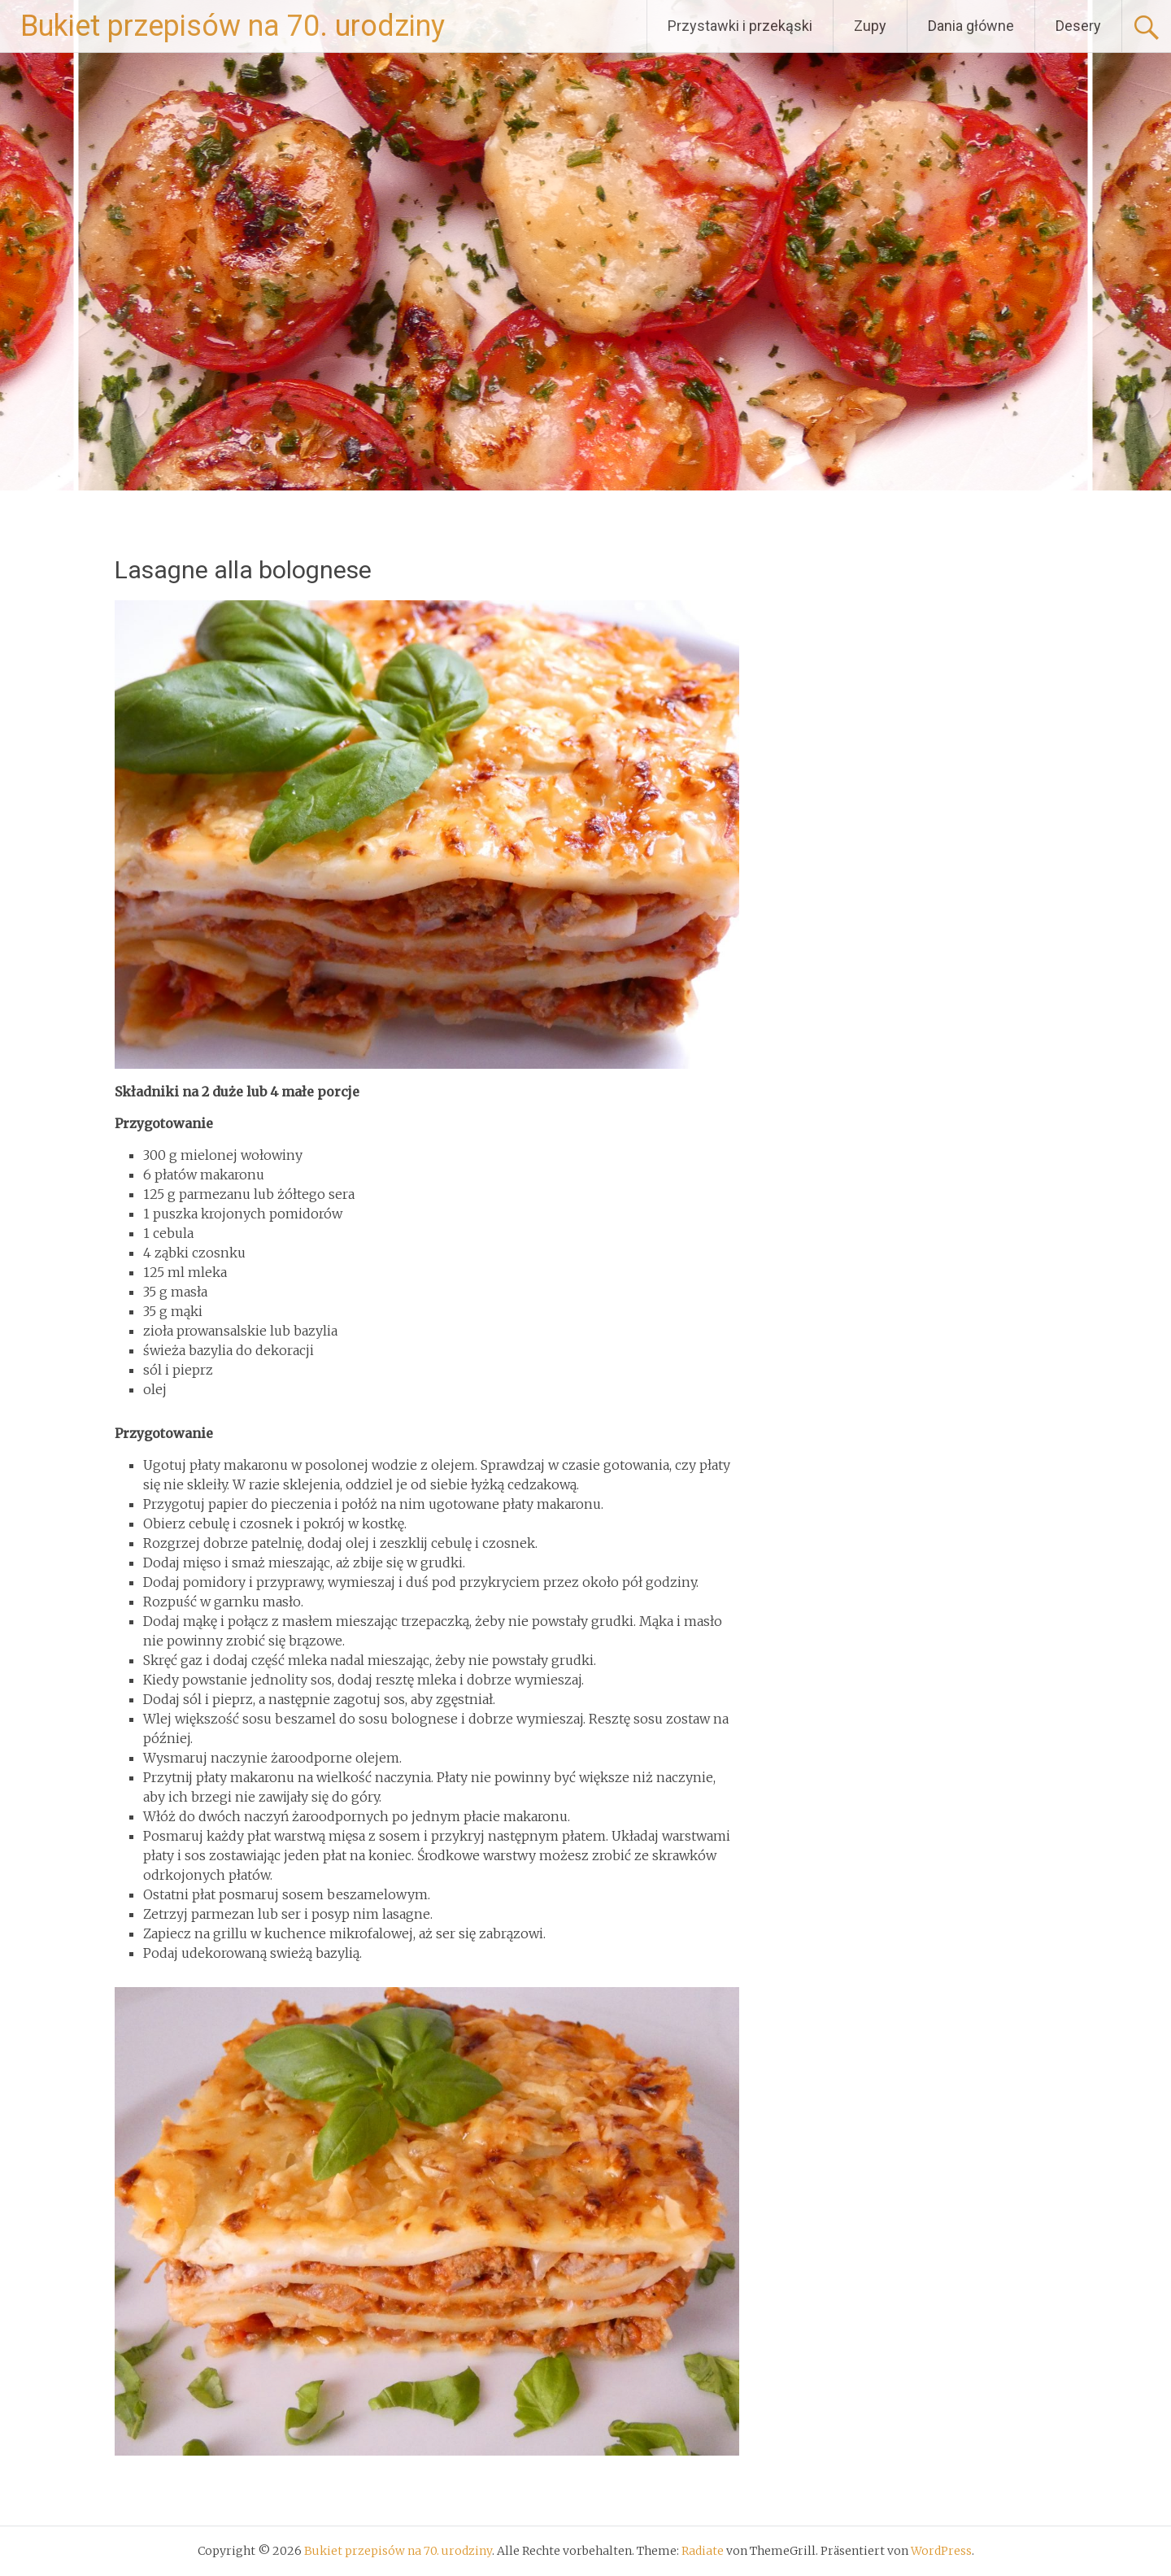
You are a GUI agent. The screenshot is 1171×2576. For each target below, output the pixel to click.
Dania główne (971, 25)
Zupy (870, 25)
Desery (1078, 25)
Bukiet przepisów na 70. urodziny (232, 26)
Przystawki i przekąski (740, 25)
